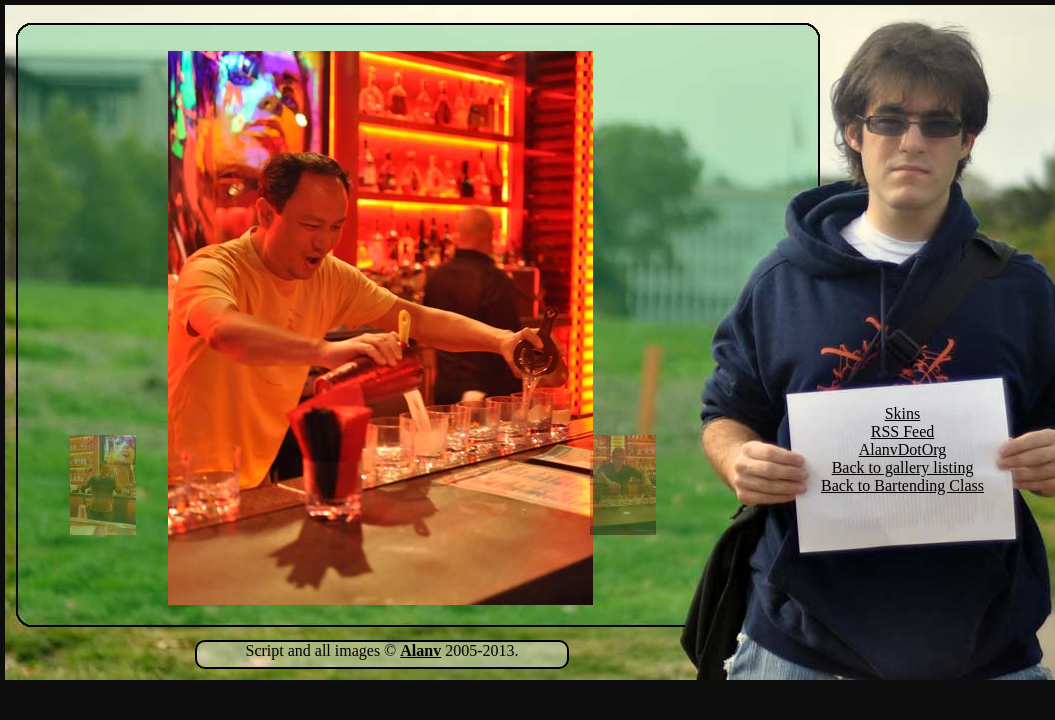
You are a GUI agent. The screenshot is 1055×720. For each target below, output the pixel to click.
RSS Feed (903, 431)
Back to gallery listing (903, 467)
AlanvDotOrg (903, 449)
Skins (903, 413)
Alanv (420, 650)
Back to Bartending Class (902, 485)
